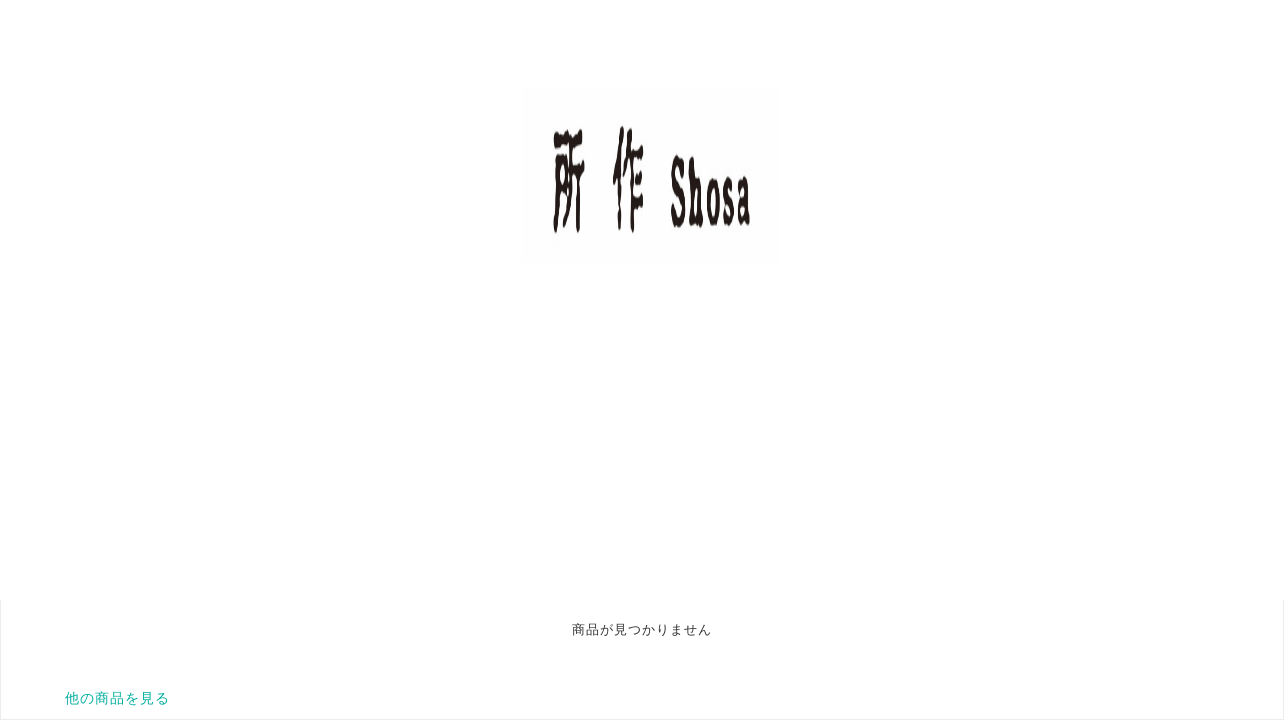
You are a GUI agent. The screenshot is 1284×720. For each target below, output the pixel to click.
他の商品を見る (117, 698)
